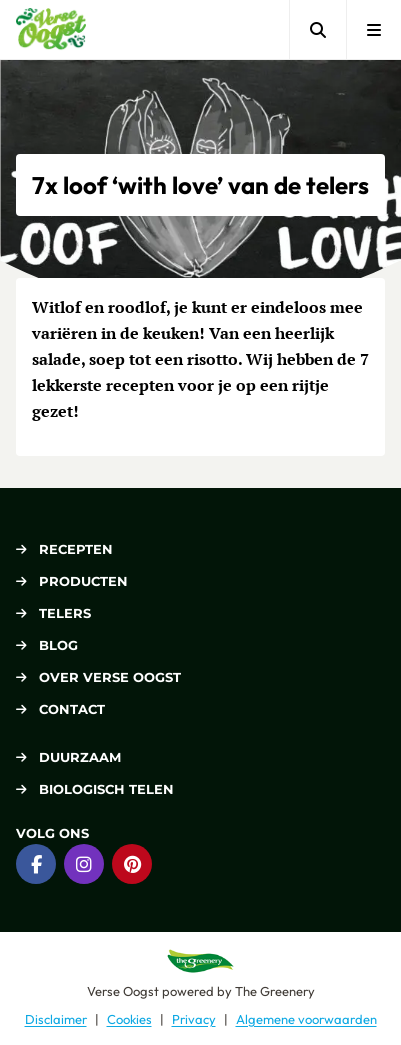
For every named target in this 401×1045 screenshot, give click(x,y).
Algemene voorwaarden (306, 1019)
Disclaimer (56, 1019)
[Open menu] (373, 29)
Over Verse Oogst (98, 677)
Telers (53, 613)
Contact (60, 709)
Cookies (129, 1019)
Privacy (194, 1019)
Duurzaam (68, 757)
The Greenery (275, 991)
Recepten (64, 549)
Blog (47, 645)
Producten (72, 581)
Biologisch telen (95, 789)
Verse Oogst (123, 991)
